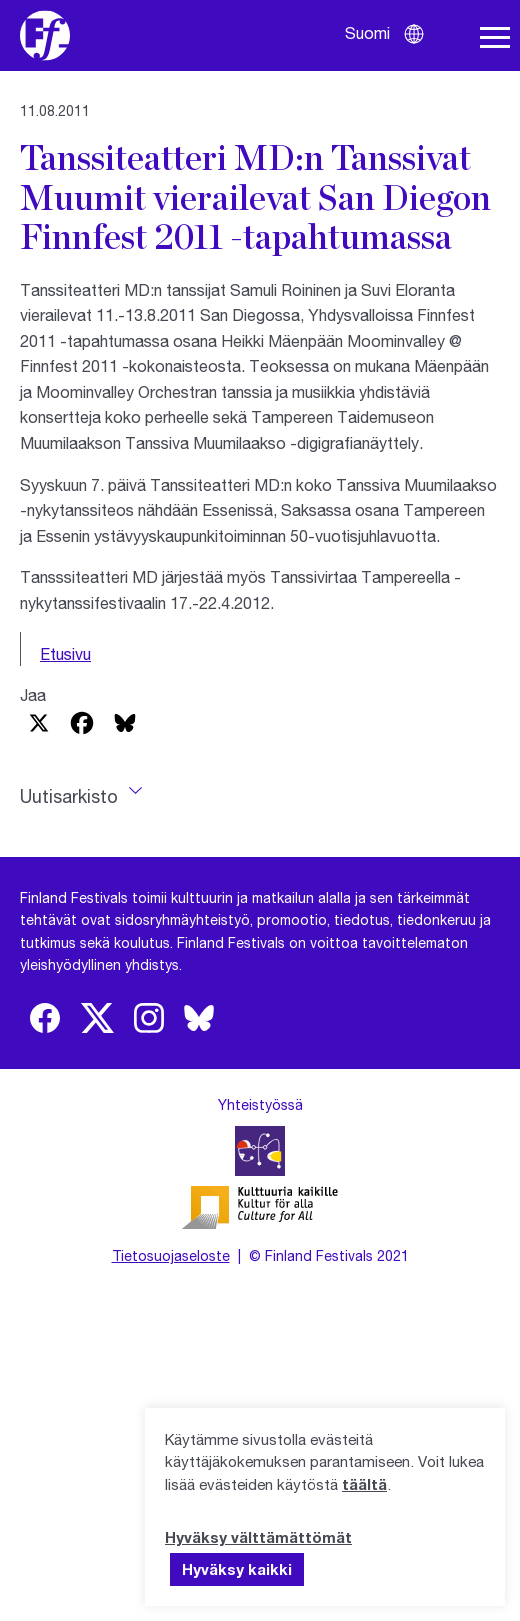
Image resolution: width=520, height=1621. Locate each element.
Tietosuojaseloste (171, 1255)
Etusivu (65, 653)
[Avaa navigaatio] (495, 38)
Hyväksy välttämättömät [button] (258, 1537)
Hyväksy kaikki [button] (237, 1569)
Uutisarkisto (69, 796)
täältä (364, 1484)
